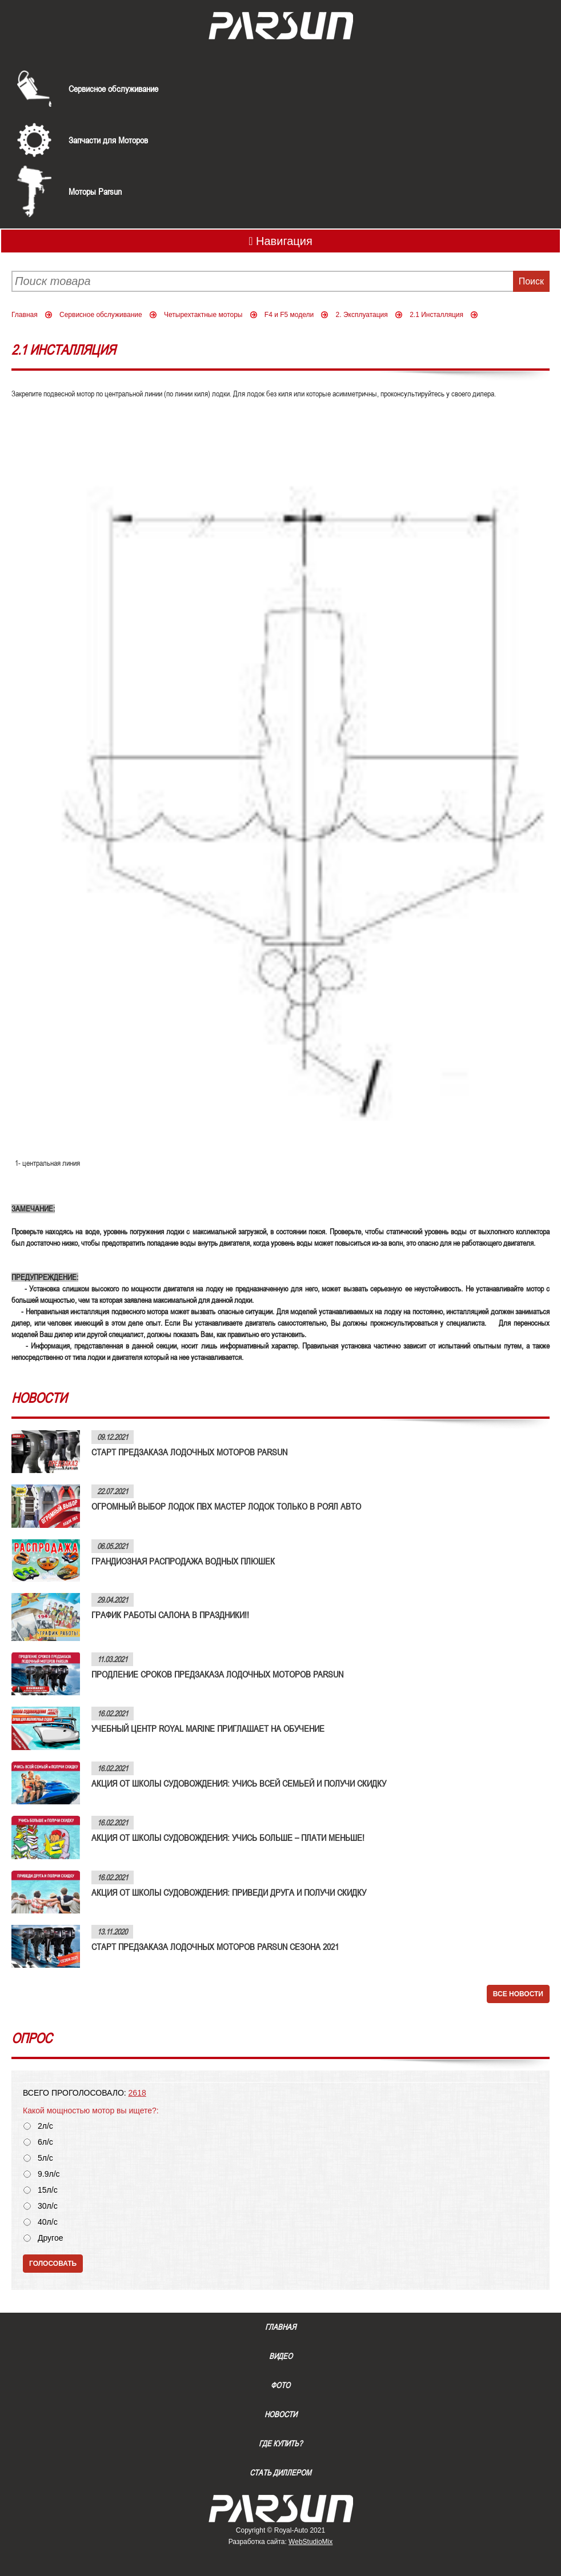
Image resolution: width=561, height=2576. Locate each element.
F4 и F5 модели (289, 315)
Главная (24, 315)
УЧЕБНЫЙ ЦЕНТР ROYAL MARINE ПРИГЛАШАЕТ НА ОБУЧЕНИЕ (207, 1728)
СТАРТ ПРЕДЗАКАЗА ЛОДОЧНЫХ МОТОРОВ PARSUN (189, 1452)
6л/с (45, 2142)
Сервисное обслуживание (113, 88)
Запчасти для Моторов (108, 140)
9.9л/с (49, 2174)
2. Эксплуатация (362, 315)
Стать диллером (280, 2472)
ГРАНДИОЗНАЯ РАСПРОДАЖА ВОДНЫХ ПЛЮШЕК (183, 1561)
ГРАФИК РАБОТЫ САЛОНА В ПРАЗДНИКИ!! (170, 1615)
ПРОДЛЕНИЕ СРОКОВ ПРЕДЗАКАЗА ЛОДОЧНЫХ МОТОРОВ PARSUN (217, 1674)
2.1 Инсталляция (436, 315)
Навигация (280, 241)
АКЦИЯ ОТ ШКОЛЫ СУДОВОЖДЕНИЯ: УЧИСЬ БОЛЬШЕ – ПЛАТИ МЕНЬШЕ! (227, 1837)
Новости (281, 2414)
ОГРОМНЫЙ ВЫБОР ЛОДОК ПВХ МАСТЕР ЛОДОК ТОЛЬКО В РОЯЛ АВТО (226, 1506)
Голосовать (53, 2264)
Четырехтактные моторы (203, 315)
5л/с (45, 2158)
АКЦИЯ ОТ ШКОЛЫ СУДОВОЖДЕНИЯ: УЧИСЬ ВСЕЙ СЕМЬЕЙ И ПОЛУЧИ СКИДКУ (238, 1783)
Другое (50, 2238)
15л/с (48, 2190)
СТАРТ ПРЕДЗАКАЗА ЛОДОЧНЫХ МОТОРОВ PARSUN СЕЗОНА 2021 (215, 1946)
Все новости (518, 1994)
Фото (280, 2385)
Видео (280, 2356)
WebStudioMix (310, 2542)
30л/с (48, 2206)
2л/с (45, 2126)
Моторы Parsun (95, 191)
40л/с (48, 2222)
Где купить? (280, 2443)
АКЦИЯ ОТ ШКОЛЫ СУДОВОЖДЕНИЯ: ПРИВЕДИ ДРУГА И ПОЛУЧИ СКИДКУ (228, 1892)
